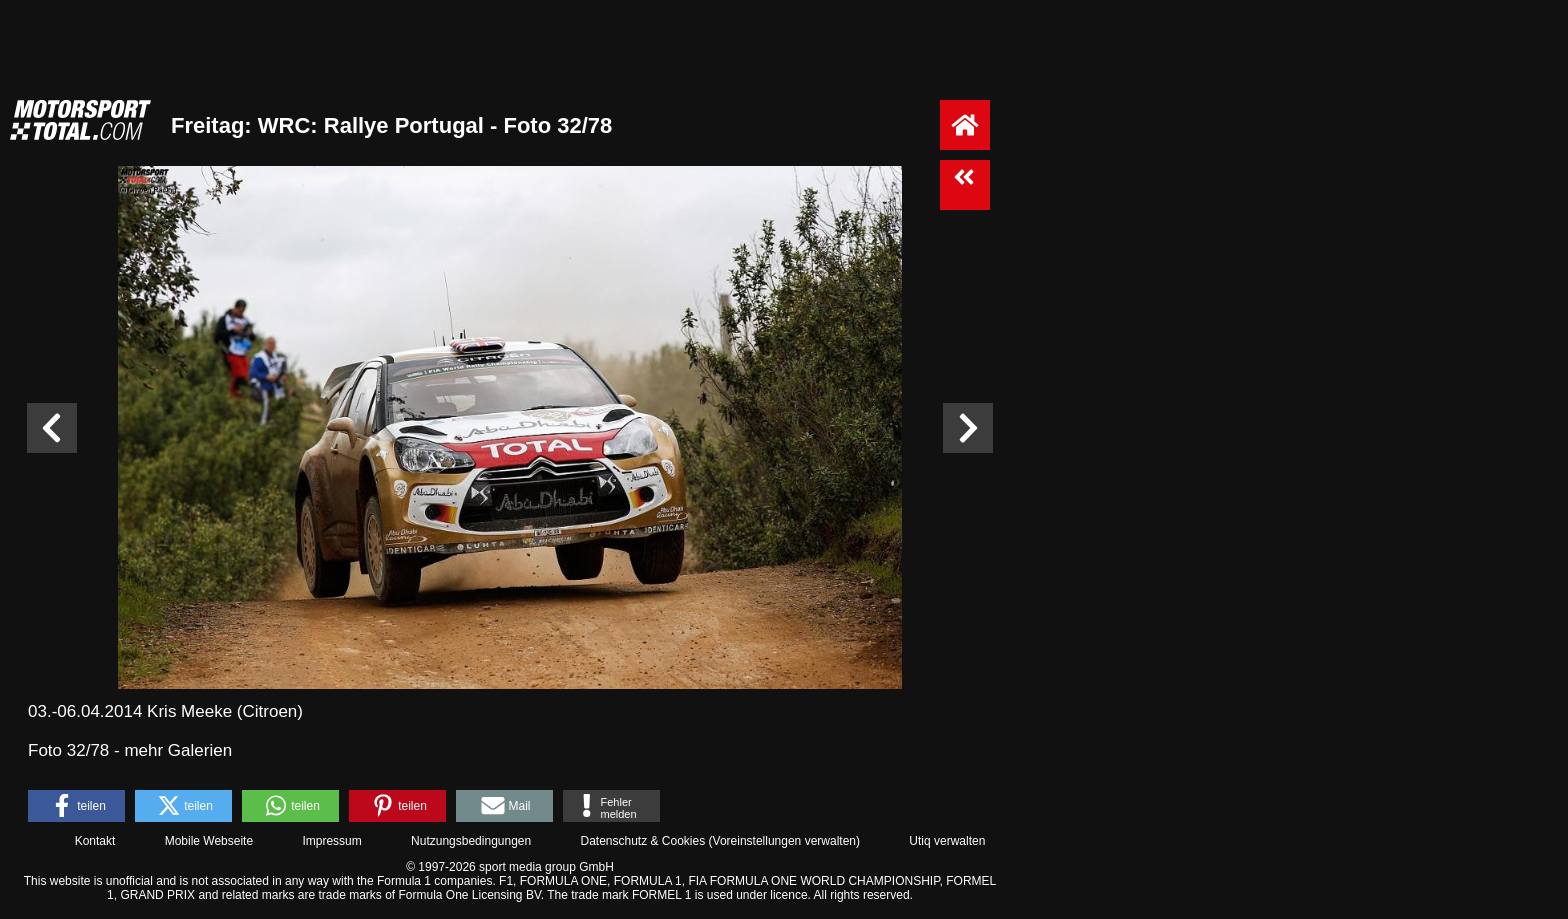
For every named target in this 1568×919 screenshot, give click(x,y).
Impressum (331, 841)
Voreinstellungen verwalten (784, 841)
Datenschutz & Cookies (642, 841)
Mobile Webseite (209, 841)
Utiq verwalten (947, 841)
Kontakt (95, 841)
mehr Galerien (178, 750)
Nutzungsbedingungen (471, 841)
